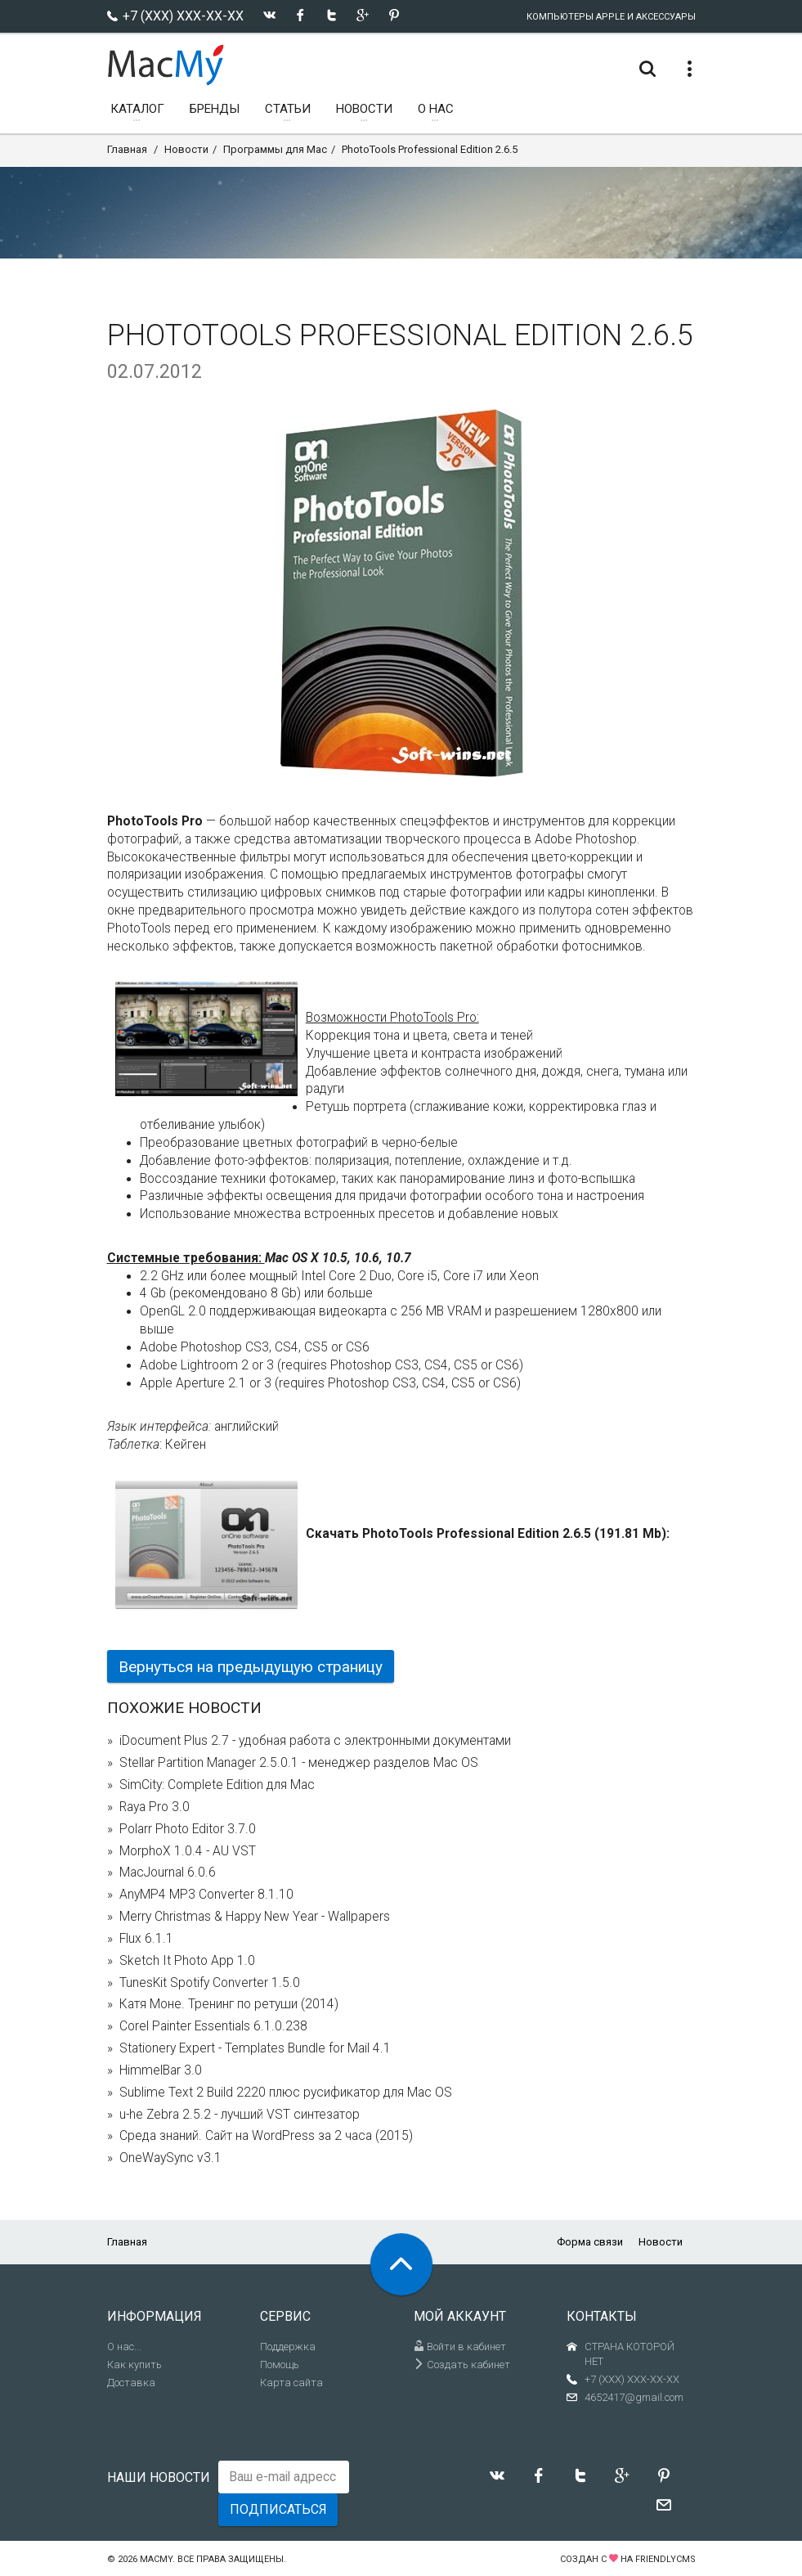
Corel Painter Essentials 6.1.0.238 (213, 2026)
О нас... (124, 2346)
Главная (127, 149)
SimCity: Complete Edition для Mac (217, 1785)
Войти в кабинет (460, 2346)
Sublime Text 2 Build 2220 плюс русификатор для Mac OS (285, 2092)
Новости (186, 149)
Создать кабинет (462, 2364)
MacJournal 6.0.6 (167, 1872)
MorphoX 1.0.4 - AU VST (187, 1851)
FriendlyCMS (665, 2559)
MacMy (156, 2559)
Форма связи (590, 2242)
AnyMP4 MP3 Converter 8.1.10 (206, 1894)
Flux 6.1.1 (146, 1938)
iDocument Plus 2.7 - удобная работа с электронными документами (315, 1740)
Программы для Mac (275, 149)
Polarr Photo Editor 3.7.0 (187, 1829)
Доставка (131, 2382)
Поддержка (288, 2346)
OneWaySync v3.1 (170, 2158)
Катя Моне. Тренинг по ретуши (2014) (228, 2004)
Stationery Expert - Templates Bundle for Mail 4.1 (255, 2048)
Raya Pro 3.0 (154, 1807)
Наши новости (158, 2477)
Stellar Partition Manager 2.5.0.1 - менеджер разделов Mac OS (298, 1763)
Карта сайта (291, 2382)
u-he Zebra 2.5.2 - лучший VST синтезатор (239, 2114)
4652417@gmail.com (634, 2397)
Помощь (279, 2364)
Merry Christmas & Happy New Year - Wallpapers (254, 1916)
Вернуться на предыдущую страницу (251, 1666)
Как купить (134, 2364)
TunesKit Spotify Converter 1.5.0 (209, 1983)
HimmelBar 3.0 (160, 2070)
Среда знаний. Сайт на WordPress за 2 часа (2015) (266, 2136)
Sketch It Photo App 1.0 (187, 1960)
